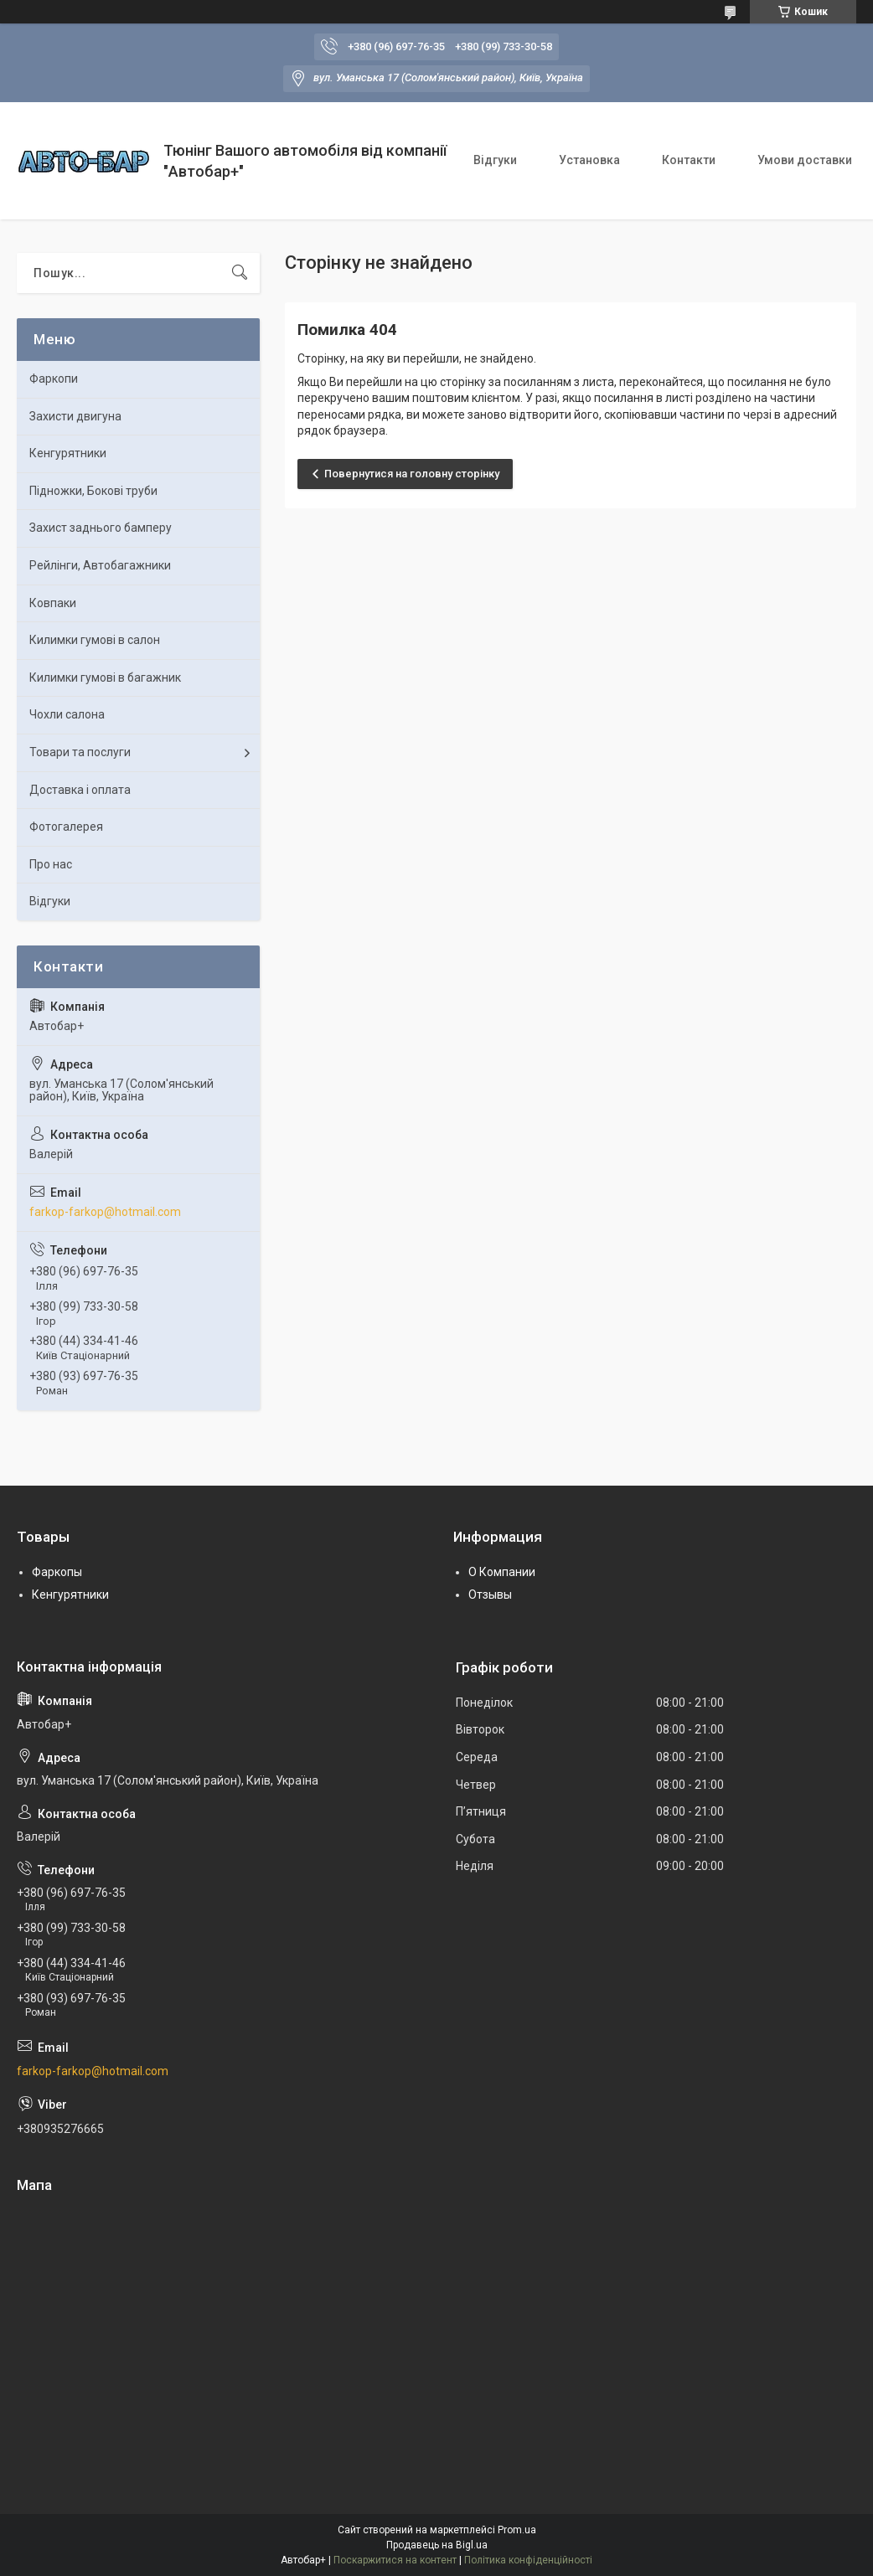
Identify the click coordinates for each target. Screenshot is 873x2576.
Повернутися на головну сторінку (411, 473)
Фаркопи (53, 378)
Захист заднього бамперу (100, 527)
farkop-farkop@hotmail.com (105, 1211)
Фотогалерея (66, 826)
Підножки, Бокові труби (93, 490)
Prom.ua (517, 2530)
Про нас (50, 864)
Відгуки (495, 160)
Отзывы (490, 1594)
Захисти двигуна (75, 416)
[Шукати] (240, 273)
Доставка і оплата (80, 789)
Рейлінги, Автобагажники (100, 565)
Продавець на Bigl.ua (437, 2545)
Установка (589, 160)
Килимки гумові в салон (94, 640)
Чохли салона (67, 714)
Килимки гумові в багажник (105, 677)
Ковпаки (52, 603)
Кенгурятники (67, 453)
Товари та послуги (80, 752)
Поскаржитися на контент (395, 2560)
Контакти (688, 160)
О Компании (501, 1572)
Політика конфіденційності (528, 2560)
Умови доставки (804, 160)
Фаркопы (57, 1572)
